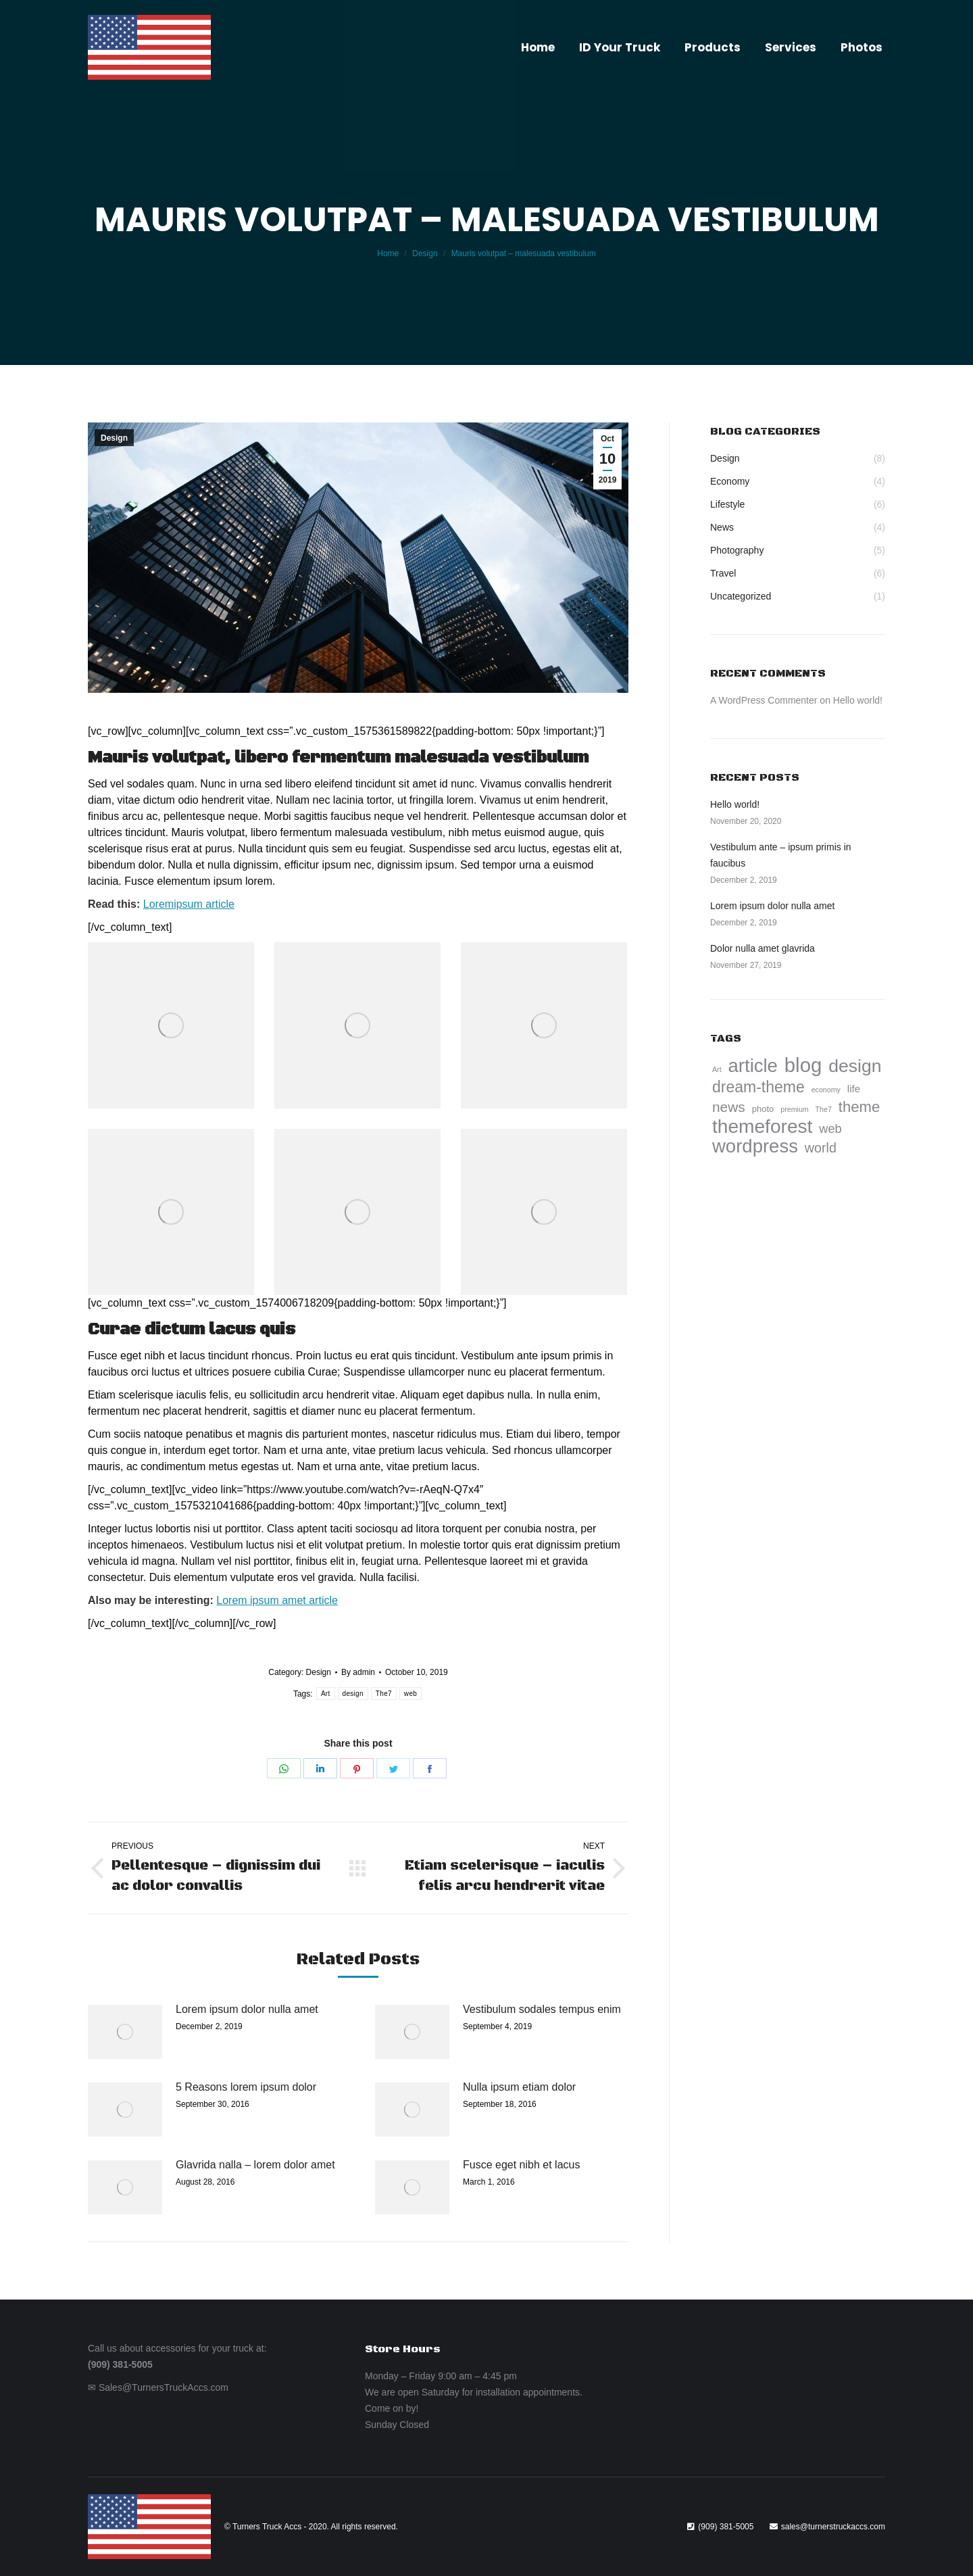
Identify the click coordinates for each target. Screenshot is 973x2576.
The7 (384, 1693)
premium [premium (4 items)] (794, 1109)
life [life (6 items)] (853, 1088)
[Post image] (125, 2032)
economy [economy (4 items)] (826, 1090)
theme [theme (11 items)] (859, 1107)
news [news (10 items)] (728, 1107)
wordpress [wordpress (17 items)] (755, 1146)
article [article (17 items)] (753, 1066)
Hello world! (857, 700)
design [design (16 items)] (854, 1066)
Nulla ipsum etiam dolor (519, 2087)
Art (325, 1693)
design (353, 1693)
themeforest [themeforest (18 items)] (762, 1127)
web (410, 1693)
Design (114, 438)
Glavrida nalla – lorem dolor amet (255, 2164)
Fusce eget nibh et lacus (521, 2164)
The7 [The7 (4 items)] (824, 1109)
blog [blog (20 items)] (803, 1065)
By (358, 1672)
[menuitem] (537, 47)
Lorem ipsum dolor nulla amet (247, 2009)
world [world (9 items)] (821, 1147)
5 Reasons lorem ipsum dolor (246, 2087)
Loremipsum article (188, 904)
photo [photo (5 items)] (763, 1109)
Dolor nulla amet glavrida (762, 948)
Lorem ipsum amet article (277, 1600)
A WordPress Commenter (763, 700)
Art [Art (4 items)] (717, 1069)
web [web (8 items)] (830, 1129)
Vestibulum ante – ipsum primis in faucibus (780, 855)
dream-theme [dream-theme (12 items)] (758, 1087)
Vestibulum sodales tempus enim (542, 2009)
